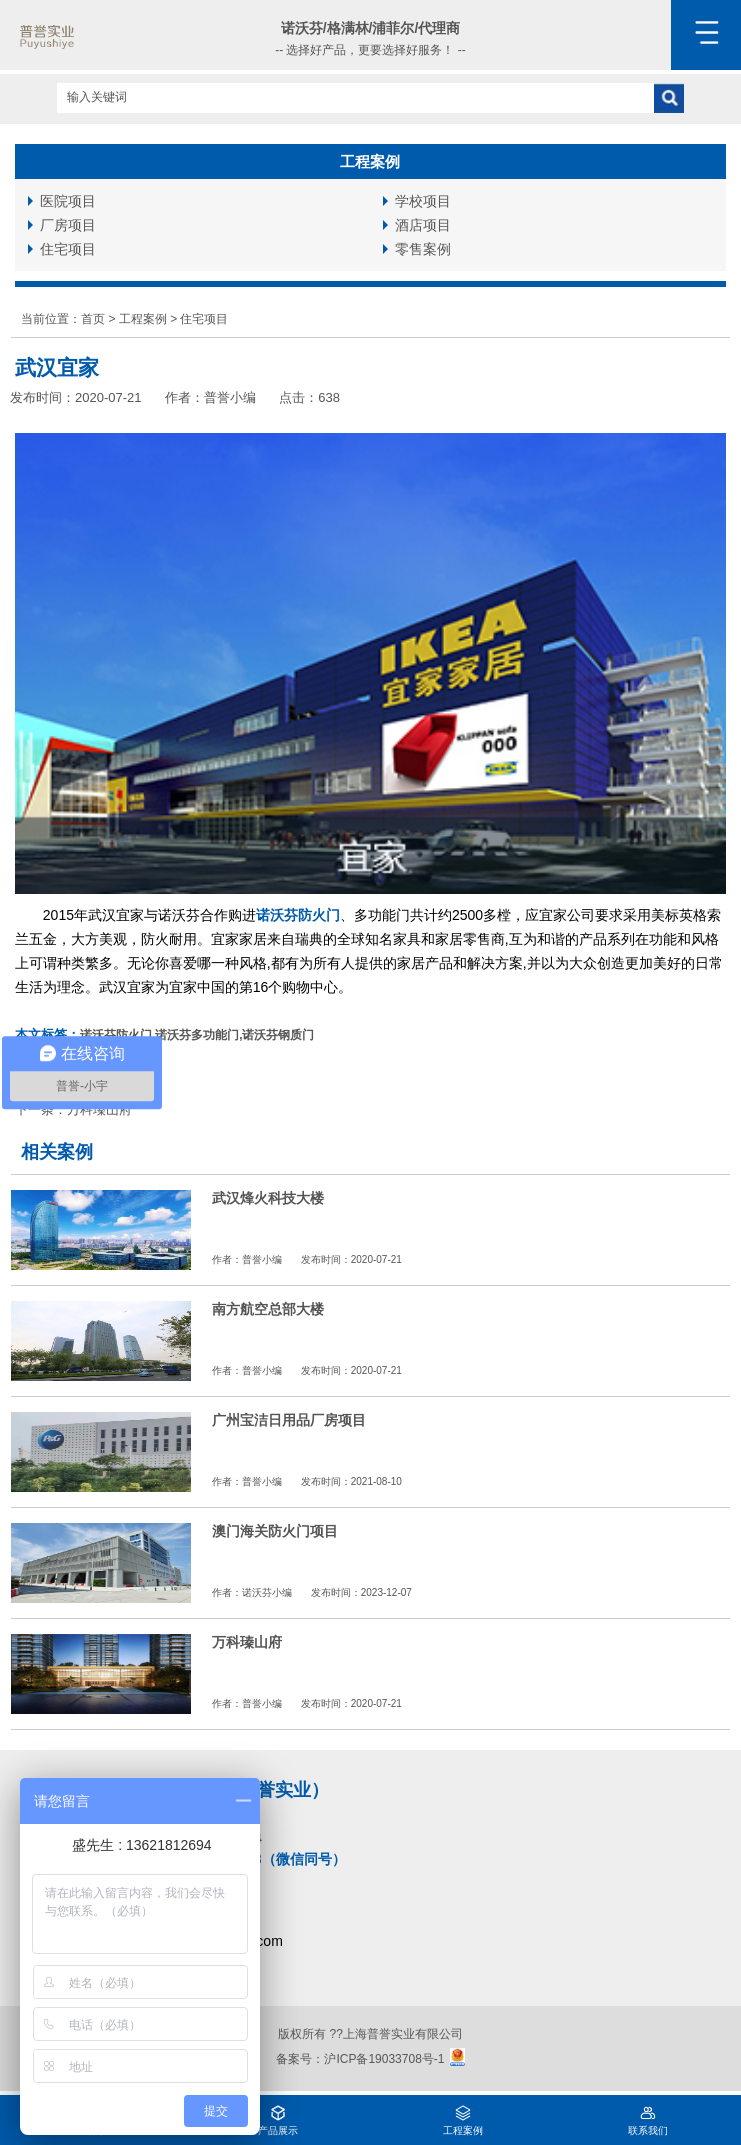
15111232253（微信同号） (261, 1859)
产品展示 (278, 2115)
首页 (93, 319)
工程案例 (143, 319)
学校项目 (423, 201)
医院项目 (68, 201)
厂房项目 (68, 225)
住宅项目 (68, 249)
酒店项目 (423, 225)
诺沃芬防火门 (298, 915)
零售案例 (423, 249)
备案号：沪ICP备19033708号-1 (360, 2058)
